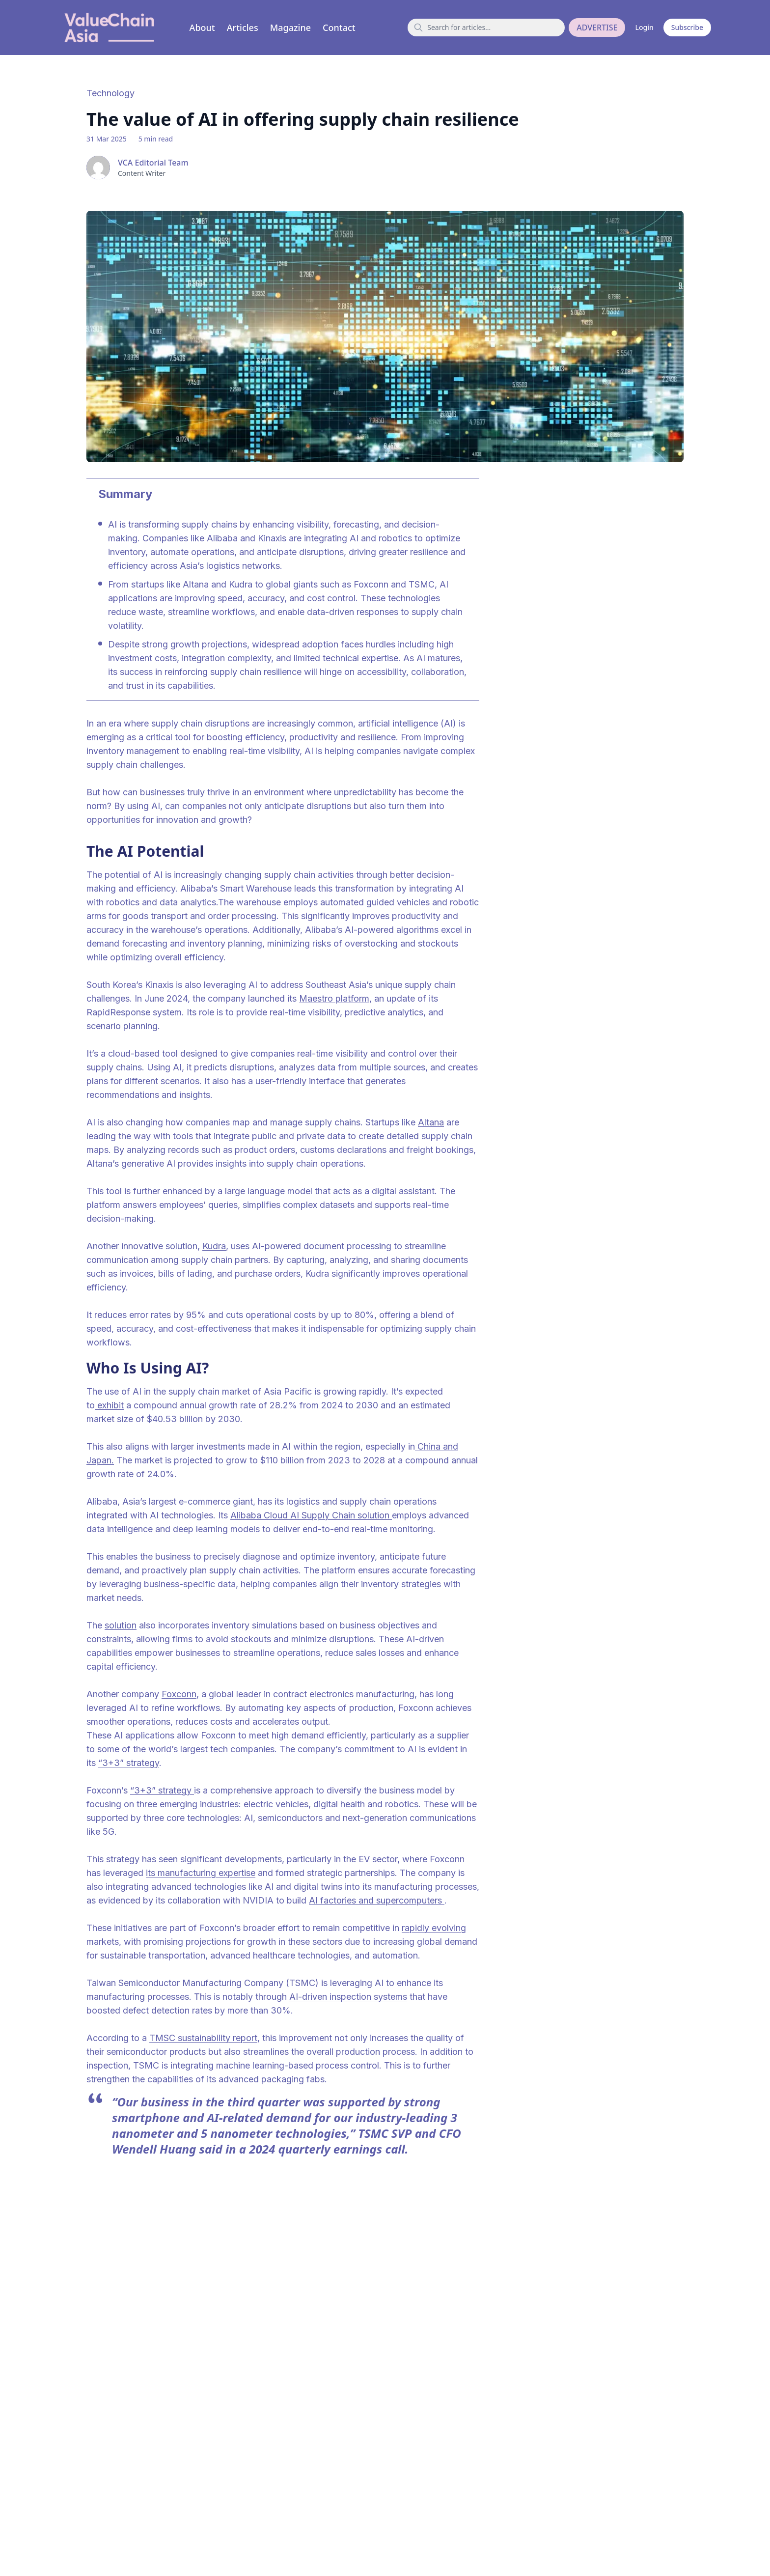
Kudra (214, 1246)
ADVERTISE (597, 27)
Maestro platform (334, 998)
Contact (339, 27)
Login (644, 27)
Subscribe (687, 27)
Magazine (290, 27)
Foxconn (179, 1694)
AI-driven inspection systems (348, 1996)
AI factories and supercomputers (376, 1900)
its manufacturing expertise (200, 1873)
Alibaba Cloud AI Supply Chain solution (311, 1515)
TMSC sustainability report (203, 2038)
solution (121, 1625)
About (202, 27)
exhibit (109, 1405)
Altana (431, 1122)
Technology (110, 93)
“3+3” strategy (128, 1763)
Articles (242, 27)
